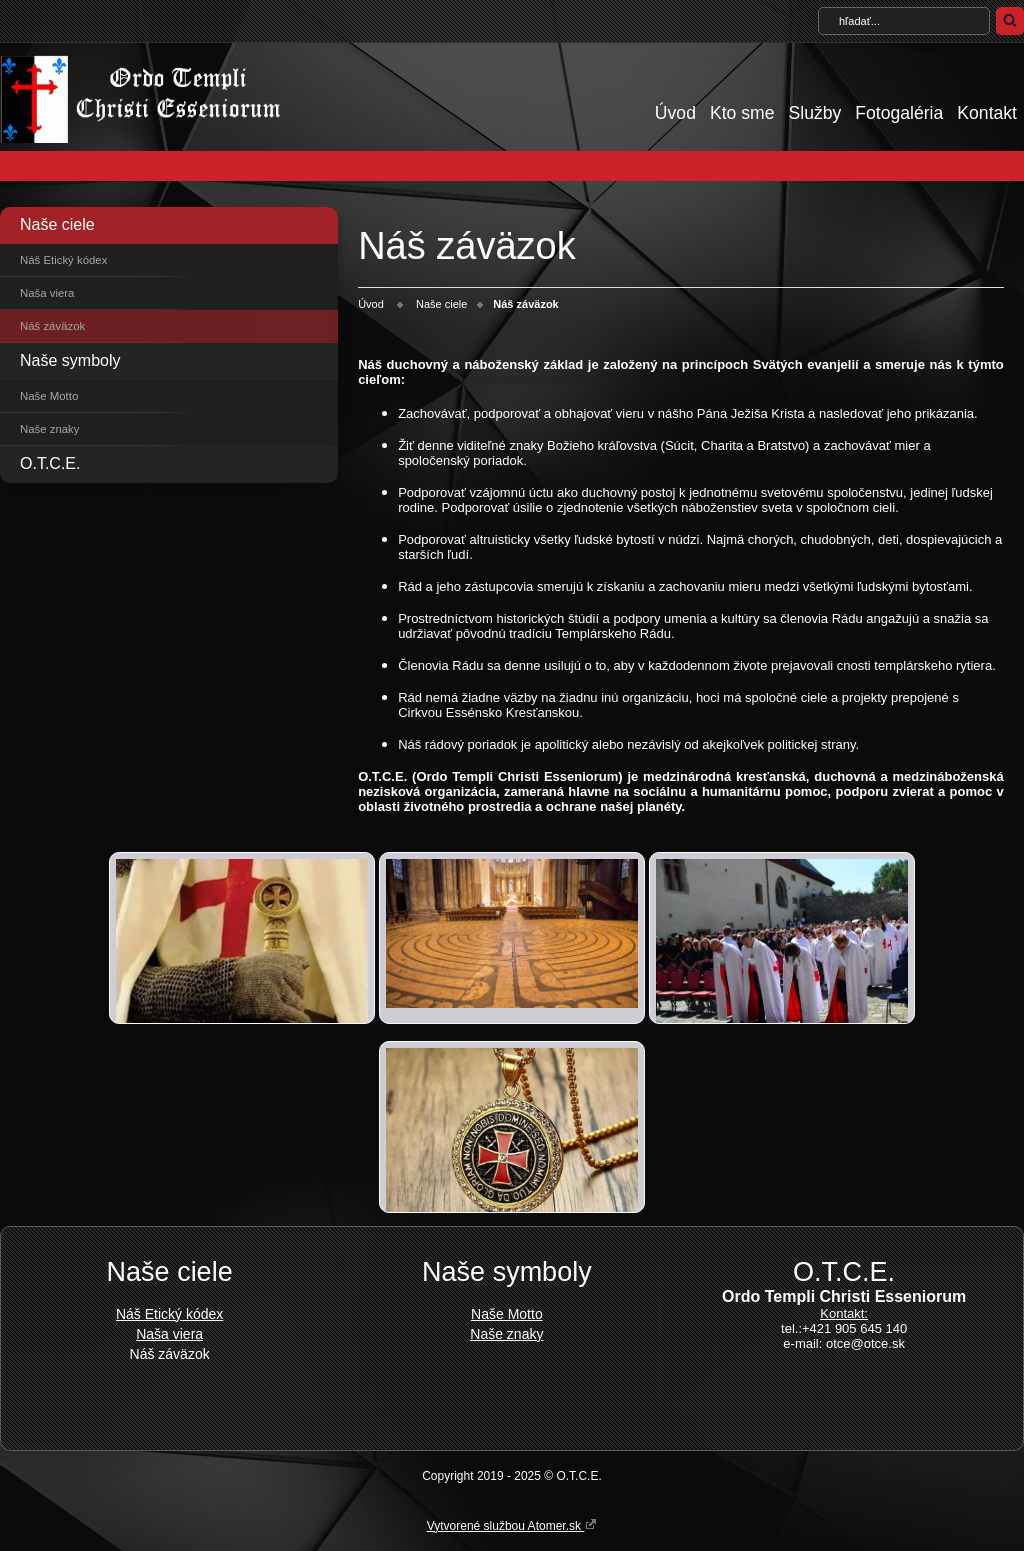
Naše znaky (50, 429)
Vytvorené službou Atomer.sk (512, 1525)
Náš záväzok (52, 326)
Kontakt (987, 113)
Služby (814, 113)
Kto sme (742, 113)
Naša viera (47, 293)
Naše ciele (57, 224)
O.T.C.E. (50, 463)
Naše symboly (70, 360)
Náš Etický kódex (63, 260)
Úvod (675, 113)
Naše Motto (49, 396)
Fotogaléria (899, 113)
